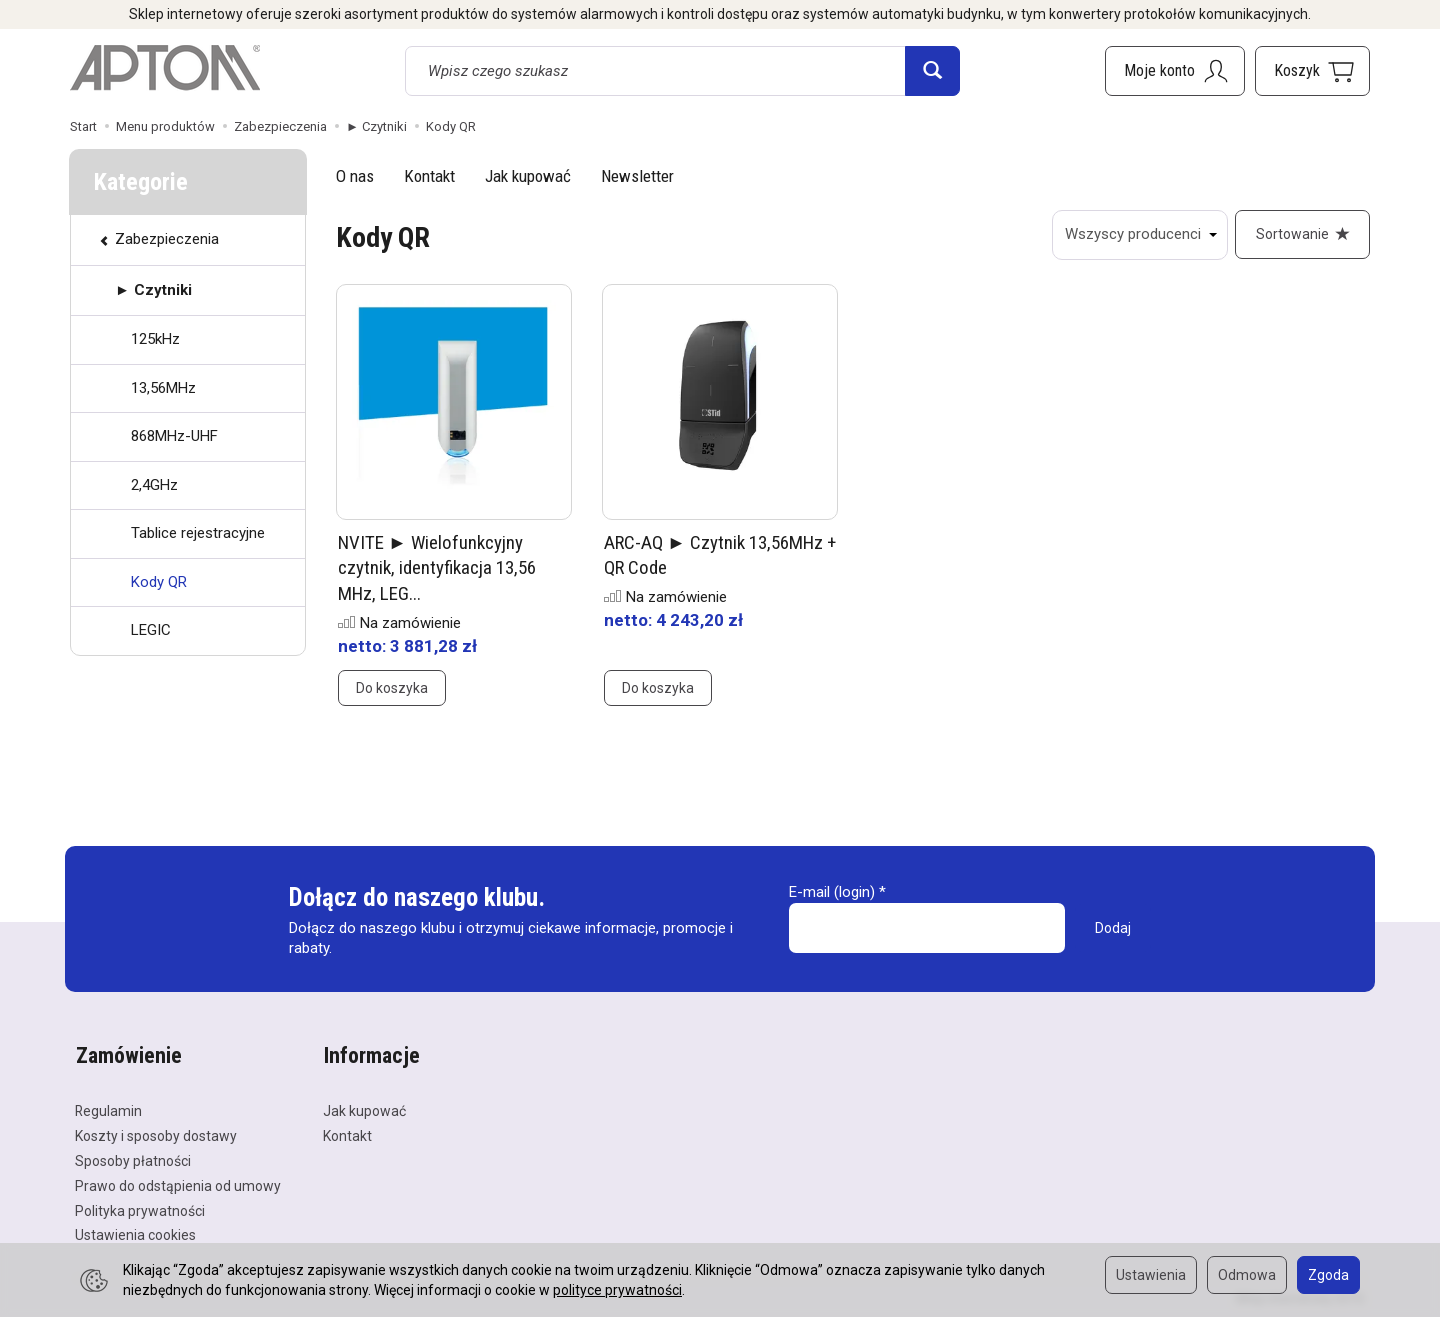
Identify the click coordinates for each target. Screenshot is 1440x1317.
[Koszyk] (1312, 71)
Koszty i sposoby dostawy (156, 1134)
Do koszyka (392, 689)
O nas (355, 176)
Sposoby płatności (133, 1159)
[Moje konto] (1175, 71)
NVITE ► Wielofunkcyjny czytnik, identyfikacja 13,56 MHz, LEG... (437, 569)
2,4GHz (154, 485)
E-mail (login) (832, 893)
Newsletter (637, 176)
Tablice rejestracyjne (198, 533)
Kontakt (429, 176)
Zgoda (1328, 1275)
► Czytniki (153, 290)
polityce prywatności (617, 1290)
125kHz (155, 339)
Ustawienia (1151, 1275)
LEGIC (151, 630)
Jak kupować (528, 176)
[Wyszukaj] (932, 71)
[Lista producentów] (1139, 235)
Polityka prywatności (140, 1209)
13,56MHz (163, 388)
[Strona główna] (165, 68)
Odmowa (1247, 1275)
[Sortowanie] (1302, 235)
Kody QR (159, 582)
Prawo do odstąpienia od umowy (178, 1184)
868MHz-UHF (174, 436)
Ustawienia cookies (135, 1234)
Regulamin (108, 1110)
